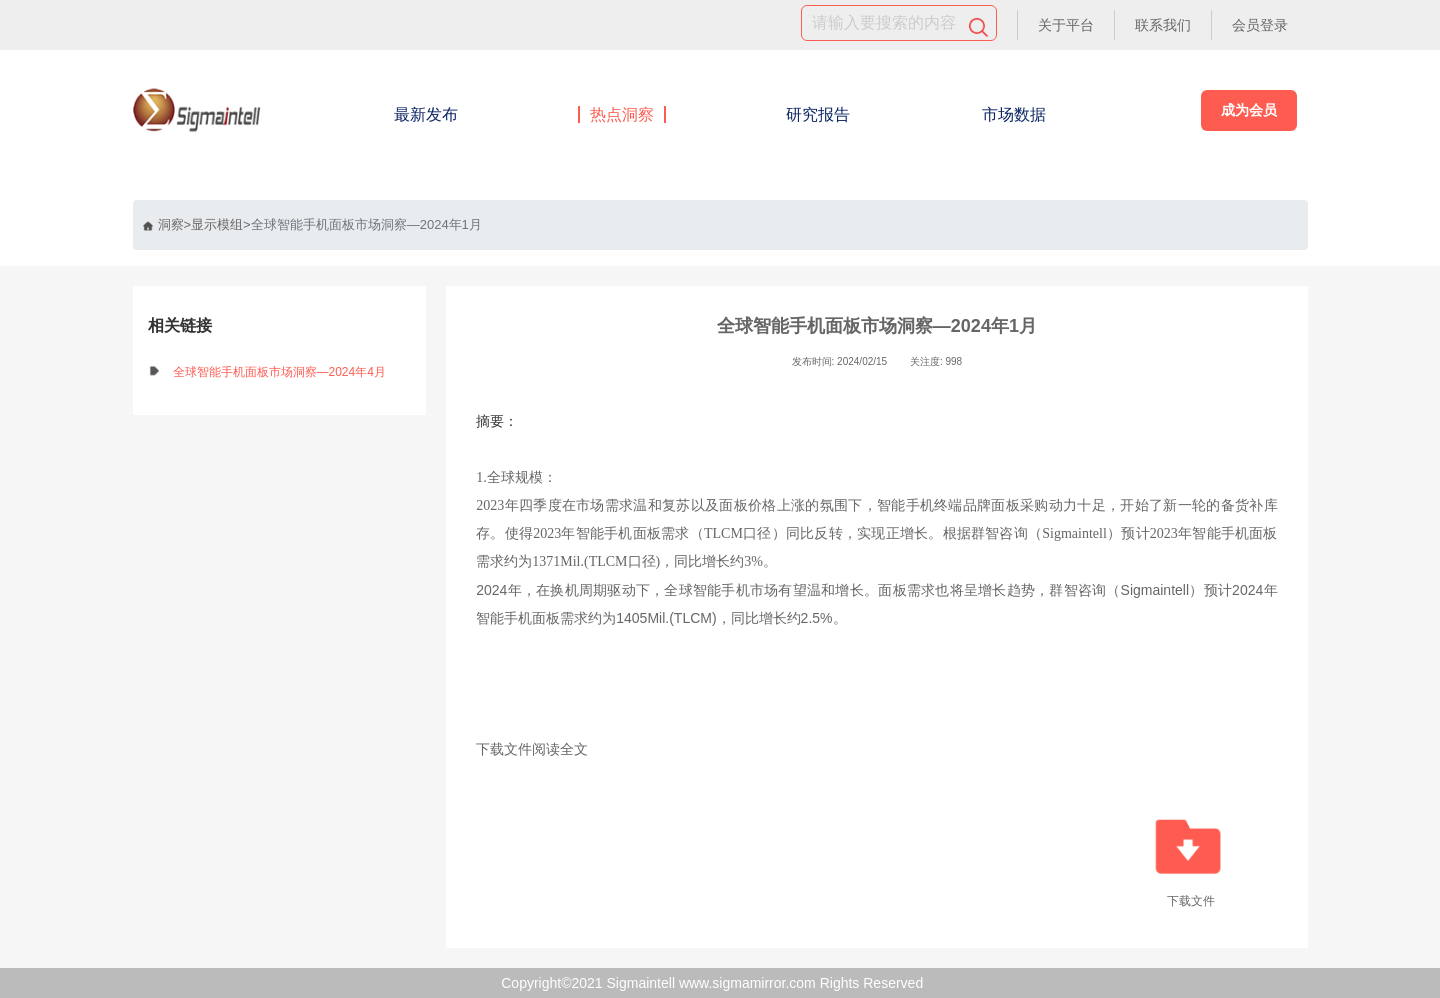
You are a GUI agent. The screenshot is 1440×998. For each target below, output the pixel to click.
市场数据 (1014, 114)
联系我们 (1163, 25)
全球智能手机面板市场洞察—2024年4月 (279, 372)
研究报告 (818, 114)
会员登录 (1260, 25)
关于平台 (1066, 25)
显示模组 (217, 224)
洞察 (163, 224)
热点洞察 (622, 114)
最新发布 (426, 114)
